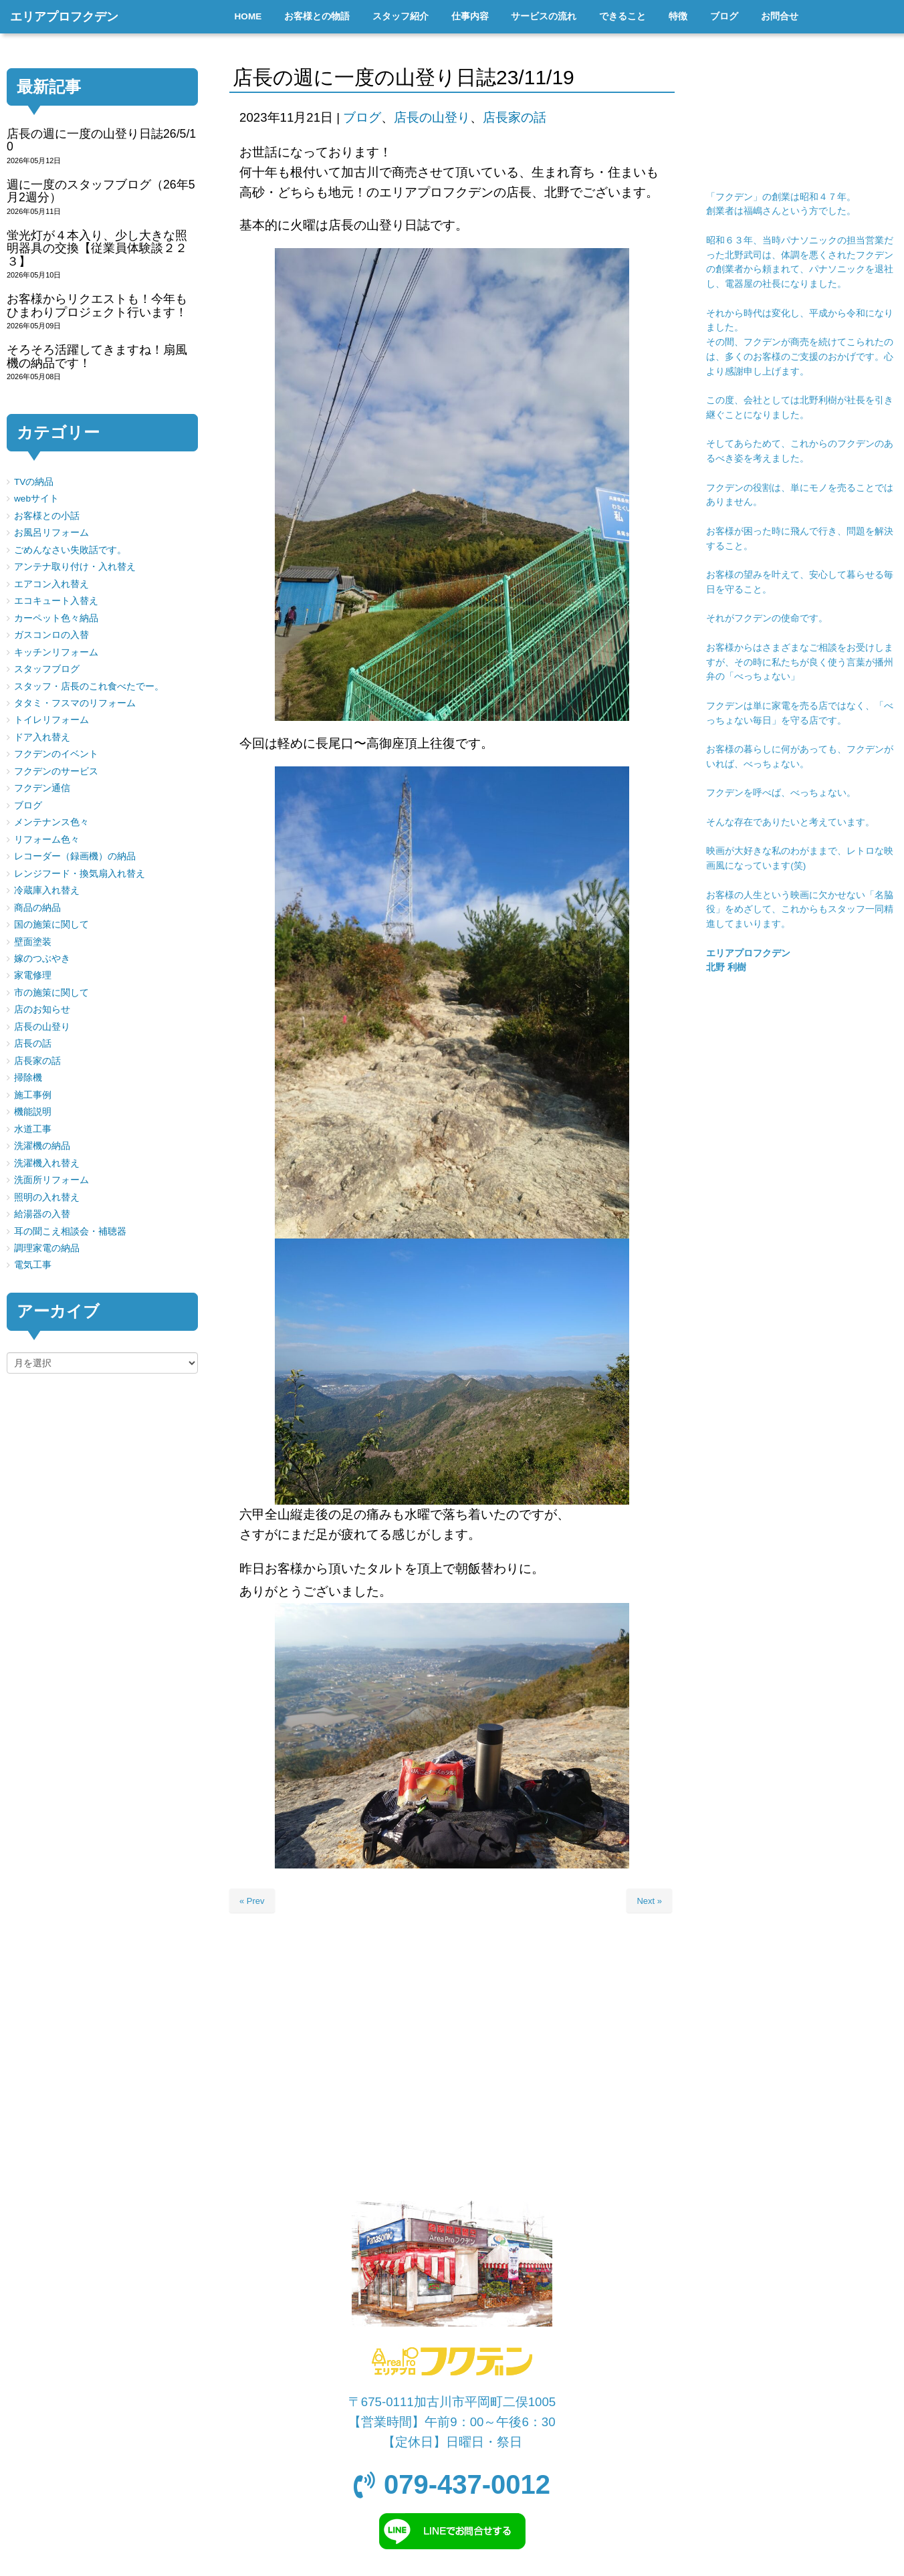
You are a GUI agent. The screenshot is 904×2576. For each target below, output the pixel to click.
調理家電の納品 (47, 1248)
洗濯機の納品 (42, 1146)
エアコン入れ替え (51, 584)
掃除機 (28, 1078)
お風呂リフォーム (51, 533)
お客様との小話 (47, 516)
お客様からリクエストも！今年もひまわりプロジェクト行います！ (97, 305)
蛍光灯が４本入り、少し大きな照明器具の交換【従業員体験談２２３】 (97, 248)
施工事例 (32, 1095)
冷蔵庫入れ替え (47, 890)
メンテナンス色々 (51, 822)
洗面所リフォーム (51, 1180)
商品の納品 (37, 908)
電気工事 (32, 1265)
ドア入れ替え (42, 737)
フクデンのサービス (56, 771)
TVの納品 (33, 482)
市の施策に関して (51, 993)
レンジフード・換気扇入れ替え (79, 874)
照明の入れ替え (47, 1197)
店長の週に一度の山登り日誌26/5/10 (101, 140)
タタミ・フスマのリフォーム (75, 703)
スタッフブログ (47, 669)
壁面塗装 (32, 942)
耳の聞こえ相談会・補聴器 (70, 1231)
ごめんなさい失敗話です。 (70, 550)
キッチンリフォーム (56, 652)
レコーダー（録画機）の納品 (75, 856)
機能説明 (32, 1112)
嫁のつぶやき (42, 959)
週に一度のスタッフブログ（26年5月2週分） (101, 191)
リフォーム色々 (47, 840)
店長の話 (32, 1044)
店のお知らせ (42, 1009)
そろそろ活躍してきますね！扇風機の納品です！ (97, 356)
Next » (649, 1901)
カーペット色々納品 (56, 618)
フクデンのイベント (56, 754)
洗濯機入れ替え (47, 1163)
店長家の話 (514, 117)
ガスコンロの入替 (51, 635)
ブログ (362, 117)
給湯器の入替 (42, 1214)
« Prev (252, 1901)
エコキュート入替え (56, 601)
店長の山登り (432, 117)
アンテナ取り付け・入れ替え (75, 567)
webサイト (36, 499)
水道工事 (32, 1129)
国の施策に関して (51, 925)
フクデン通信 (42, 788)
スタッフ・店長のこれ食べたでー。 (89, 686)
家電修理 (32, 975)
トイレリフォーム (51, 720)
